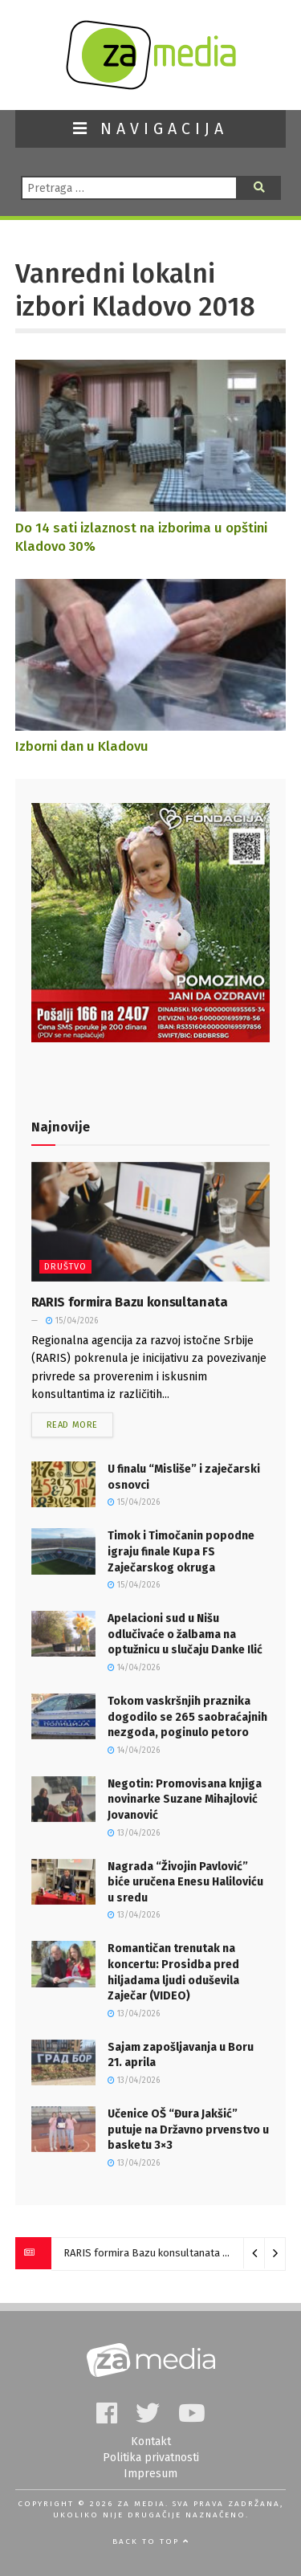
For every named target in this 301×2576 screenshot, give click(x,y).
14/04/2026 (134, 1668)
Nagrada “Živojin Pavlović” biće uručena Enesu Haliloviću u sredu (185, 1882)
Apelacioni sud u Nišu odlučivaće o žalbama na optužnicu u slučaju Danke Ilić (185, 1634)
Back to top (150, 2541)
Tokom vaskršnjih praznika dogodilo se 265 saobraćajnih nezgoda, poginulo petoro (187, 1716)
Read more (72, 1425)
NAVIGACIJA (150, 129)
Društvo (65, 1267)
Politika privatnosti (151, 2457)
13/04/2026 (134, 1833)
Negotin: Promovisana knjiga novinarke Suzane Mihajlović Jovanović (185, 1799)
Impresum (150, 2473)
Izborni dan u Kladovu (81, 746)
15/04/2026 (72, 1321)
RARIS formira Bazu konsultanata (129, 1302)
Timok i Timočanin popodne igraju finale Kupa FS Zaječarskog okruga (181, 1551)
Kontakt (151, 2441)
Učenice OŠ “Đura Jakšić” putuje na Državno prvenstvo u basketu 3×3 (188, 2129)
